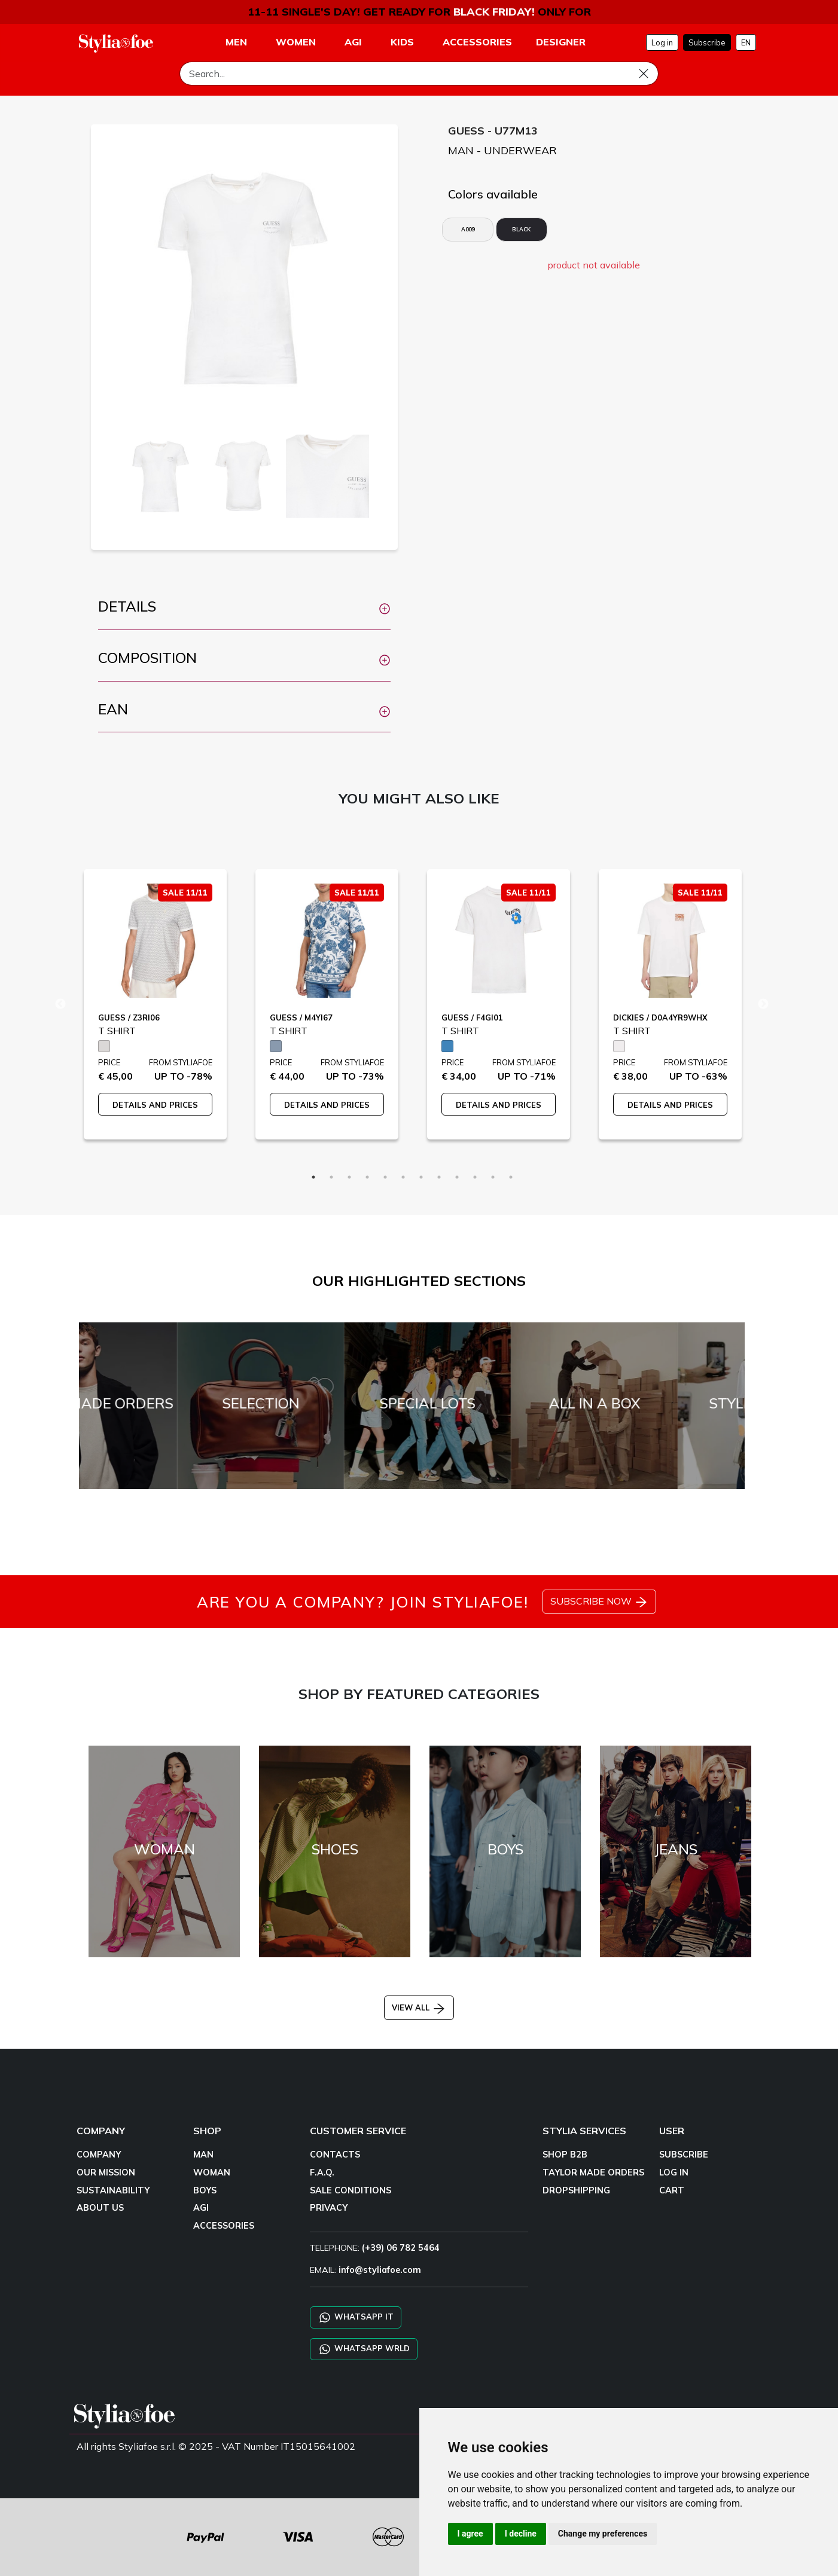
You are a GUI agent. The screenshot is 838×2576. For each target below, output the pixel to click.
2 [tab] (331, 1177)
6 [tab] (403, 1177)
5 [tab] (385, 1177)
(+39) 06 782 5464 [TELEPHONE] (401, 2247)
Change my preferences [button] (602, 2533)
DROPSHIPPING (576, 2190)
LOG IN (673, 2172)
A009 (467, 229)
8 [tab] (439, 1177)
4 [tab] (367, 1177)
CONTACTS (335, 2154)
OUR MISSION (106, 2172)
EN (746, 42)
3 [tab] (349, 1177)
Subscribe (707, 42)
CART (671, 2190)
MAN (203, 2154)
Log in (662, 42)
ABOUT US (100, 2207)
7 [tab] (421, 1177)
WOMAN (211, 2172)
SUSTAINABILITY (113, 2190)
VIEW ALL (419, 2007)
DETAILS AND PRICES (155, 1105)
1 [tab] (313, 1177)
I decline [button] (521, 2533)
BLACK (521, 229)
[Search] (419, 73)
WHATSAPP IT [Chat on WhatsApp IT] (356, 2317)
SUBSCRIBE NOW (599, 1602)
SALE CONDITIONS (350, 2190)
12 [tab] (511, 1177)
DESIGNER (561, 42)
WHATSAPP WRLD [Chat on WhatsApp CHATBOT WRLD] (364, 2349)
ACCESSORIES (223, 2225)
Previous (60, 1004)
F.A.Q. (322, 2172)
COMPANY (99, 2154)
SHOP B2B (565, 2154)
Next (763, 1004)
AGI (201, 2207)
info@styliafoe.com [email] (380, 2270)
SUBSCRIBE (683, 2154)
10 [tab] (475, 1177)
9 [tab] (457, 1177)
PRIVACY (329, 2207)
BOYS (205, 2190)
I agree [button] (470, 2533)
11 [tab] (493, 1177)
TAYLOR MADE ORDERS (593, 2172)
